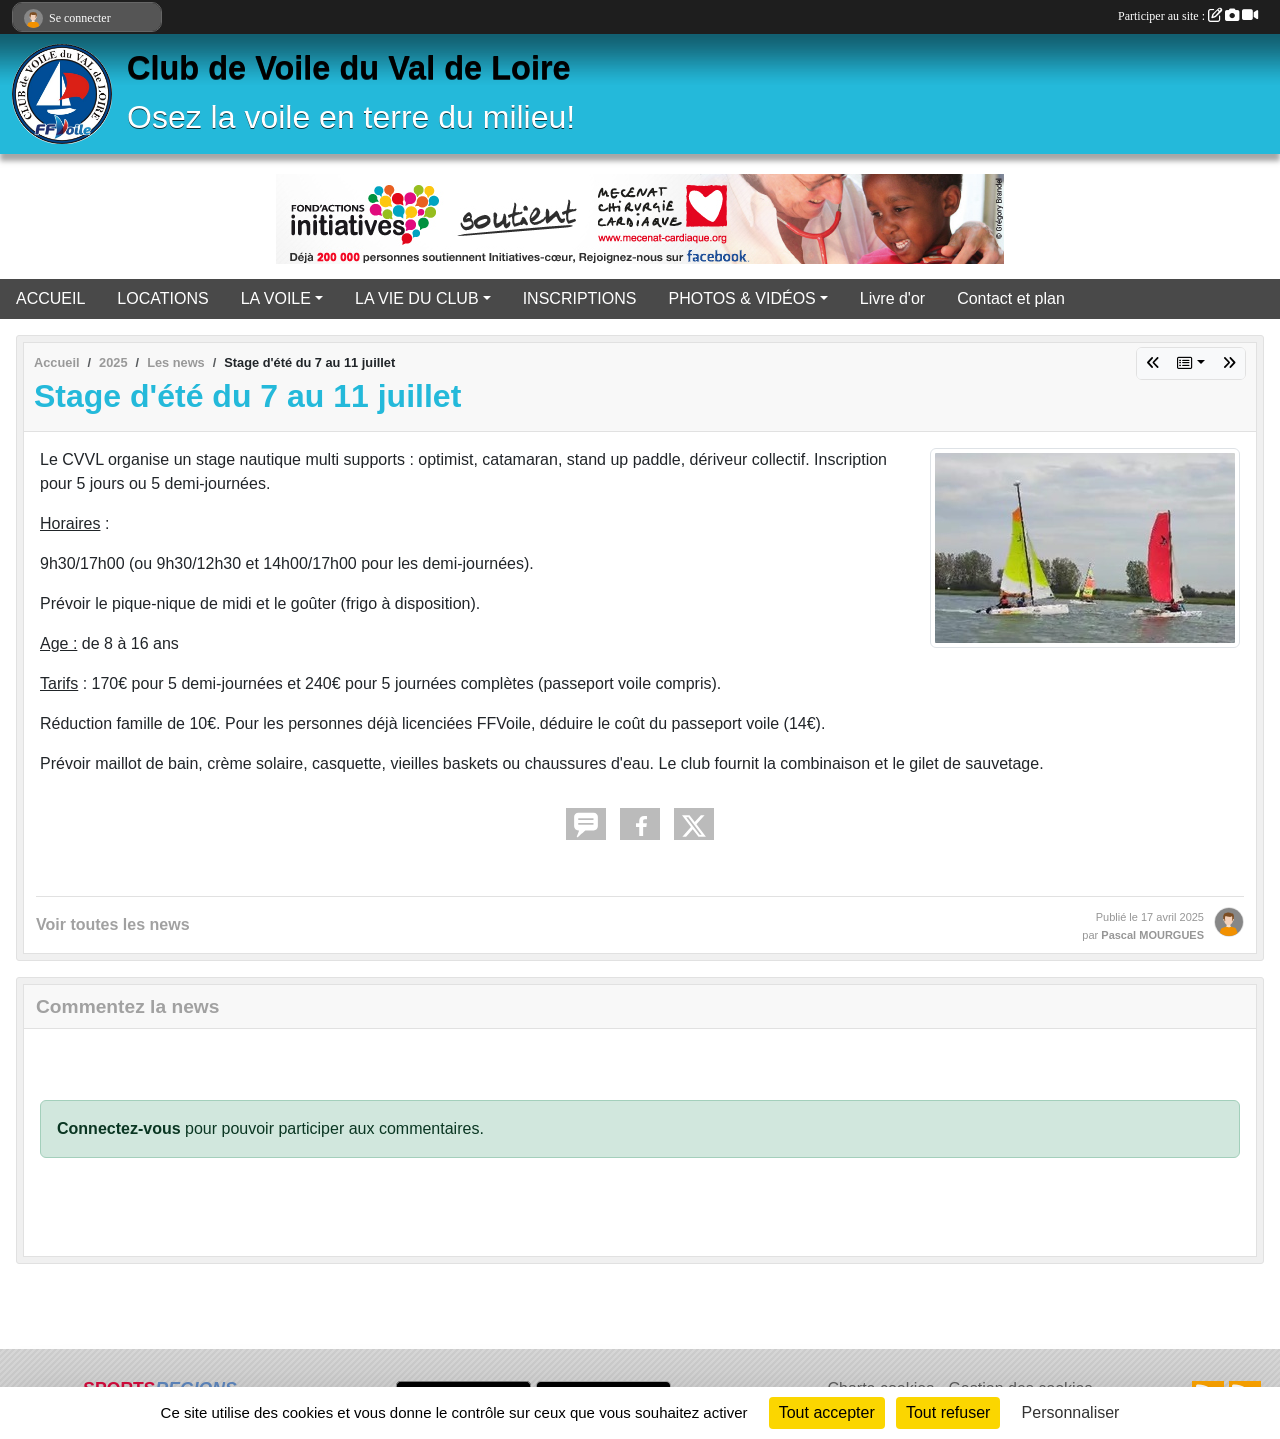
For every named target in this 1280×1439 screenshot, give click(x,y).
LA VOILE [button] (276, 298)
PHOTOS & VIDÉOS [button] (741, 298)
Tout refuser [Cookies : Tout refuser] (948, 1412)
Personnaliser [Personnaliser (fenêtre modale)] (1071, 1412)
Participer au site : (1188, 16)
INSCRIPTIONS (580, 298)
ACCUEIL (50, 298)
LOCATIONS (162, 298)
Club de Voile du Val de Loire (349, 68)
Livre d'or (892, 298)
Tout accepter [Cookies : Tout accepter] (827, 1412)
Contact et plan (1011, 298)
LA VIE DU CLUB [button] (417, 298)
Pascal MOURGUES (1152, 935)
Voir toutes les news (113, 924)
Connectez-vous (119, 1128)
